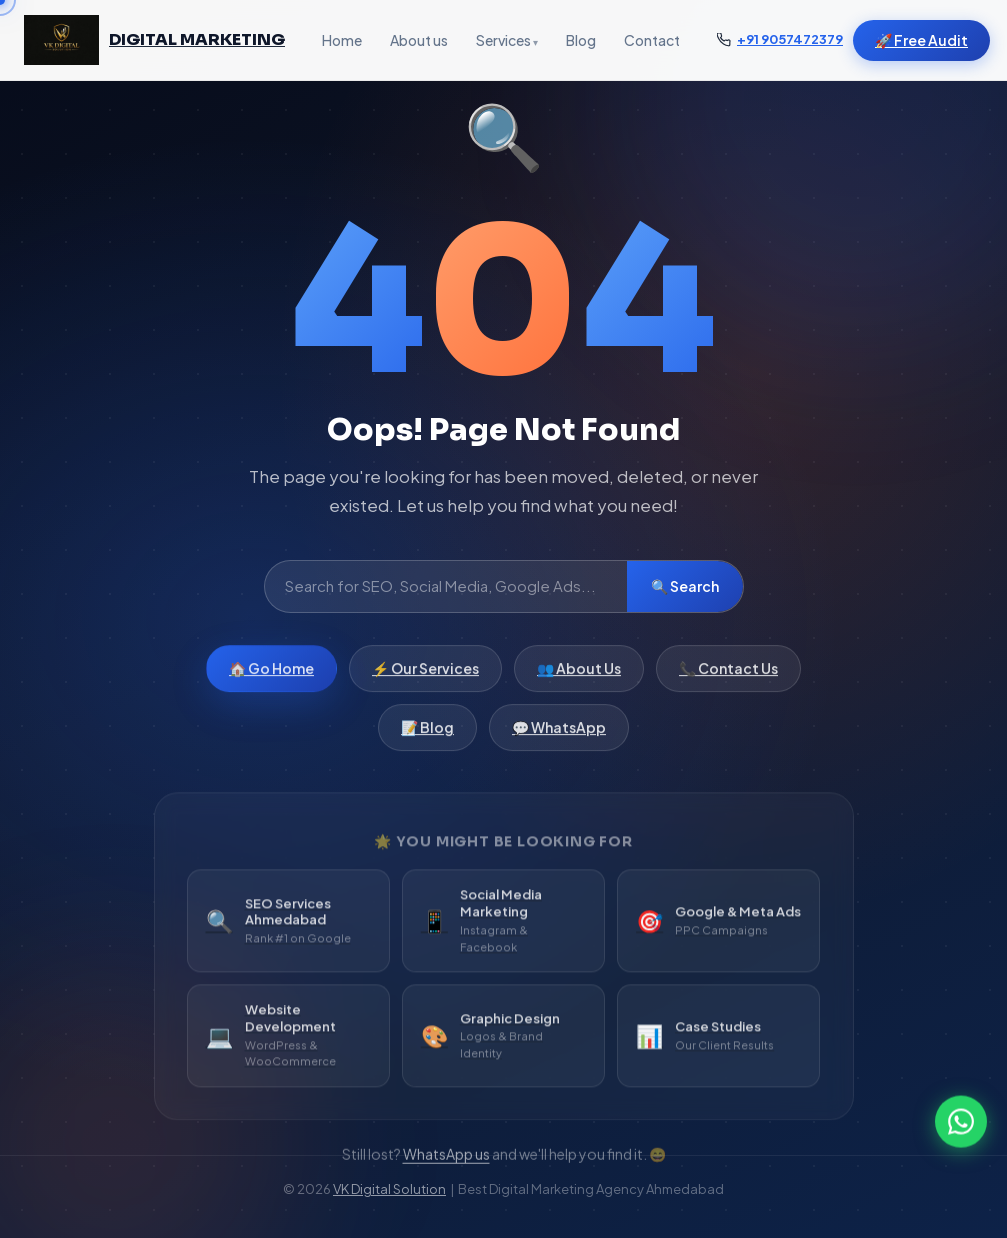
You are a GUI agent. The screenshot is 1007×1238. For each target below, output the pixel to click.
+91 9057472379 (790, 39)
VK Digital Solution (389, 1189)
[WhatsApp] (961, 1124)
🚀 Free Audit (921, 40)
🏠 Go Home (271, 677)
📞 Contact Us (728, 677)
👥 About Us (579, 677)
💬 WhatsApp (559, 736)
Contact (652, 40)
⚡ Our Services (425, 677)
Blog (581, 40)
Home (342, 40)
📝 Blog (427, 736)
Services (503, 40)
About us (419, 40)
